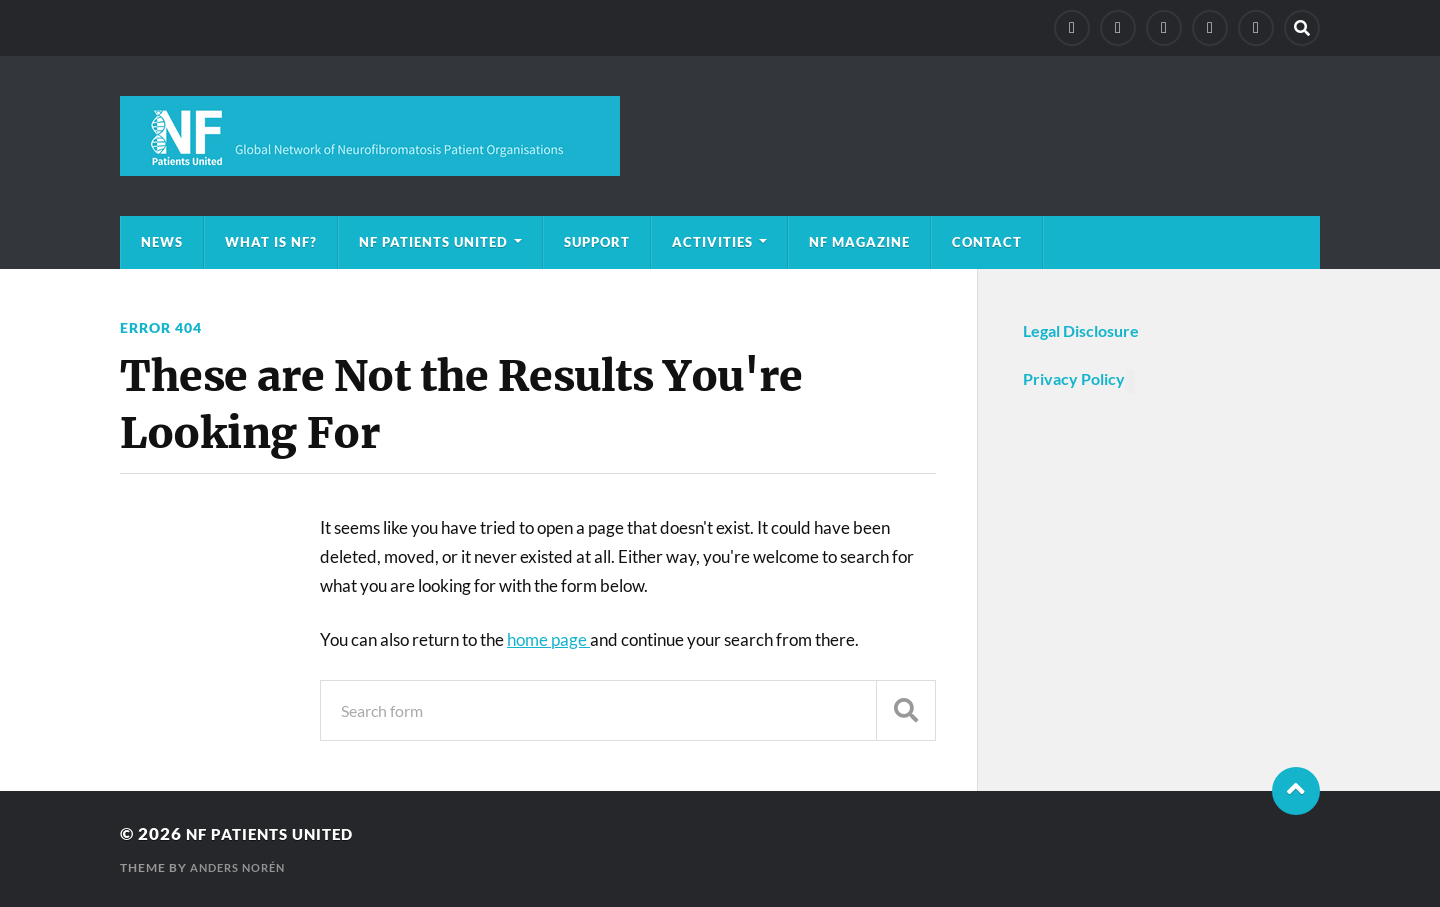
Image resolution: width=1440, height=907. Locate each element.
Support (597, 242)
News (162, 242)
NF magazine (859, 242)
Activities (712, 242)
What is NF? (271, 242)
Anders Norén (242, 867)
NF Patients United (433, 242)
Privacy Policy (1074, 378)
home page (548, 639)
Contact (987, 242)
